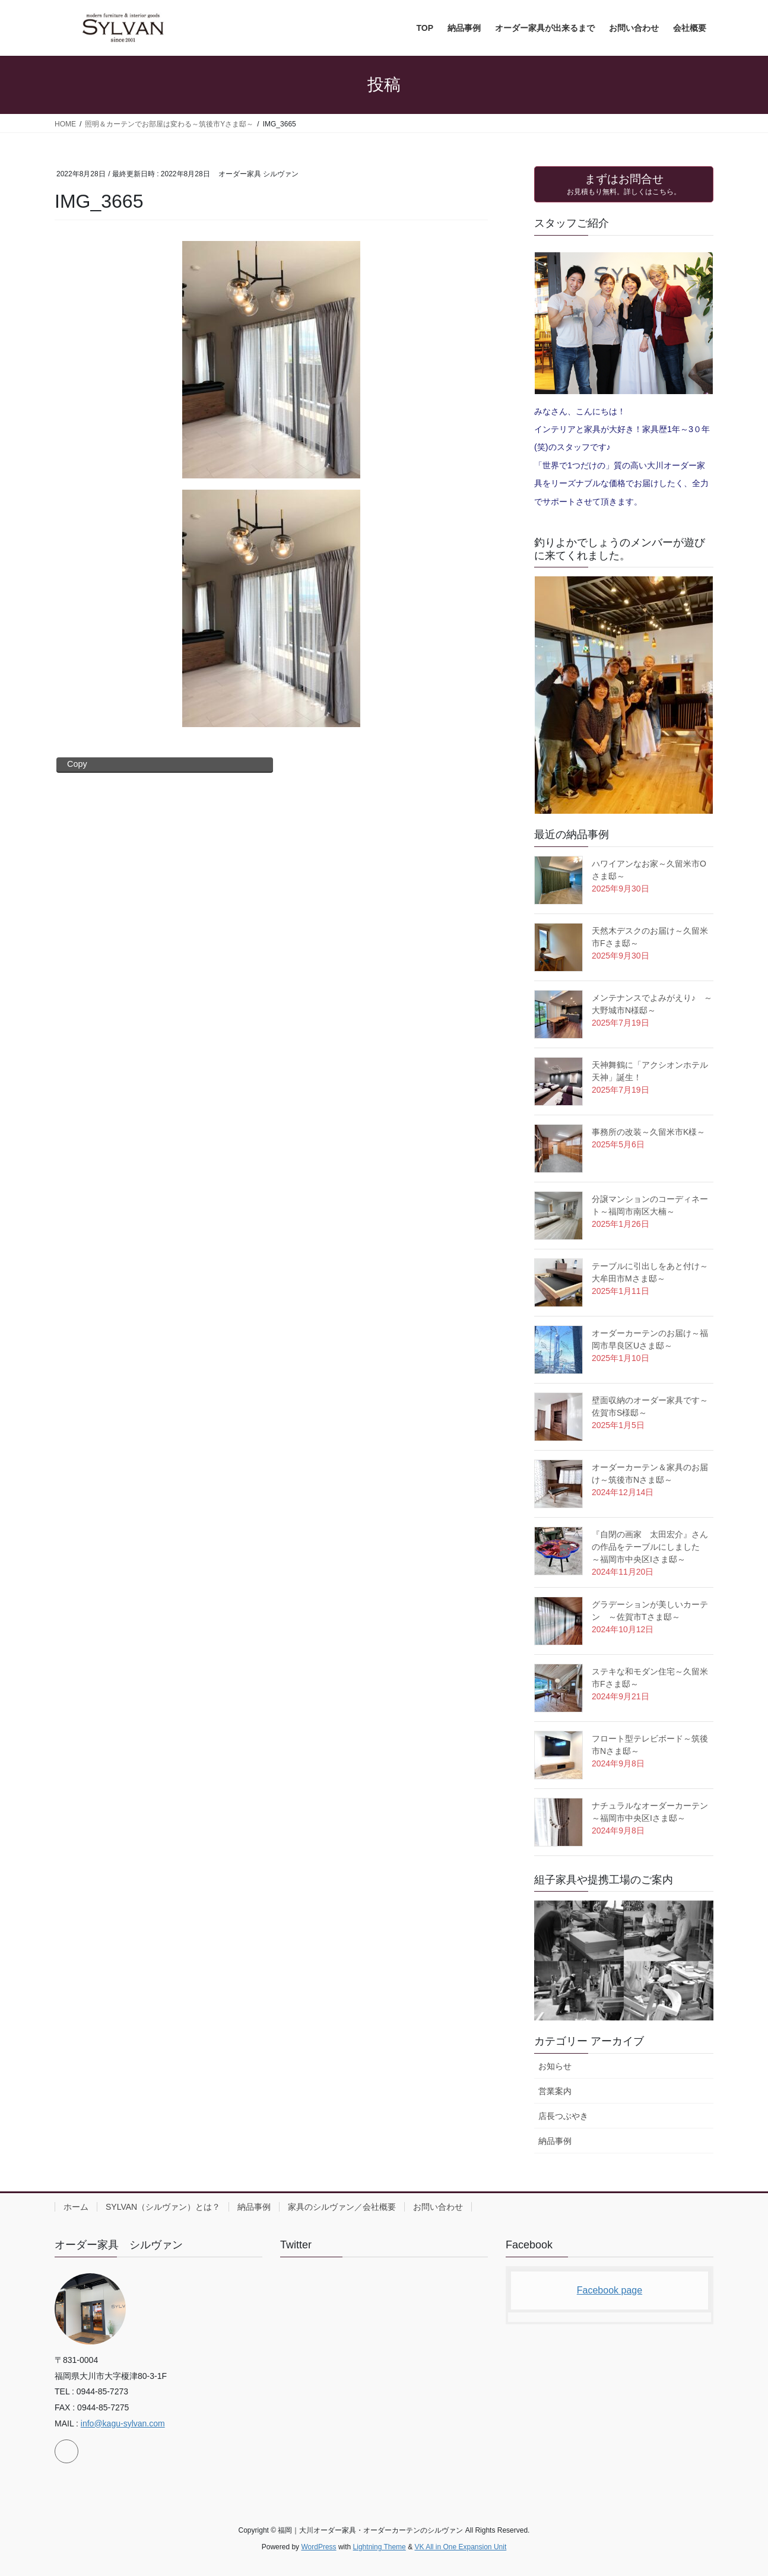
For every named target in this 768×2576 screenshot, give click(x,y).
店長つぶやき (563, 2116)
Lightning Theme (379, 2547)
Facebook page (609, 2290)
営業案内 (555, 2091)
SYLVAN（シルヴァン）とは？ (163, 2207)
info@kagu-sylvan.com (123, 2423)
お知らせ (555, 2066)
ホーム (76, 2207)
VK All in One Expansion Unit (460, 2547)
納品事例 (555, 2141)
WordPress (318, 2547)
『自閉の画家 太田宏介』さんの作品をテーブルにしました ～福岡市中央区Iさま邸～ (650, 1547)
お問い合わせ (438, 2207)
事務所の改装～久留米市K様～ (648, 1132)
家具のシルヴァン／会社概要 (342, 2207)
